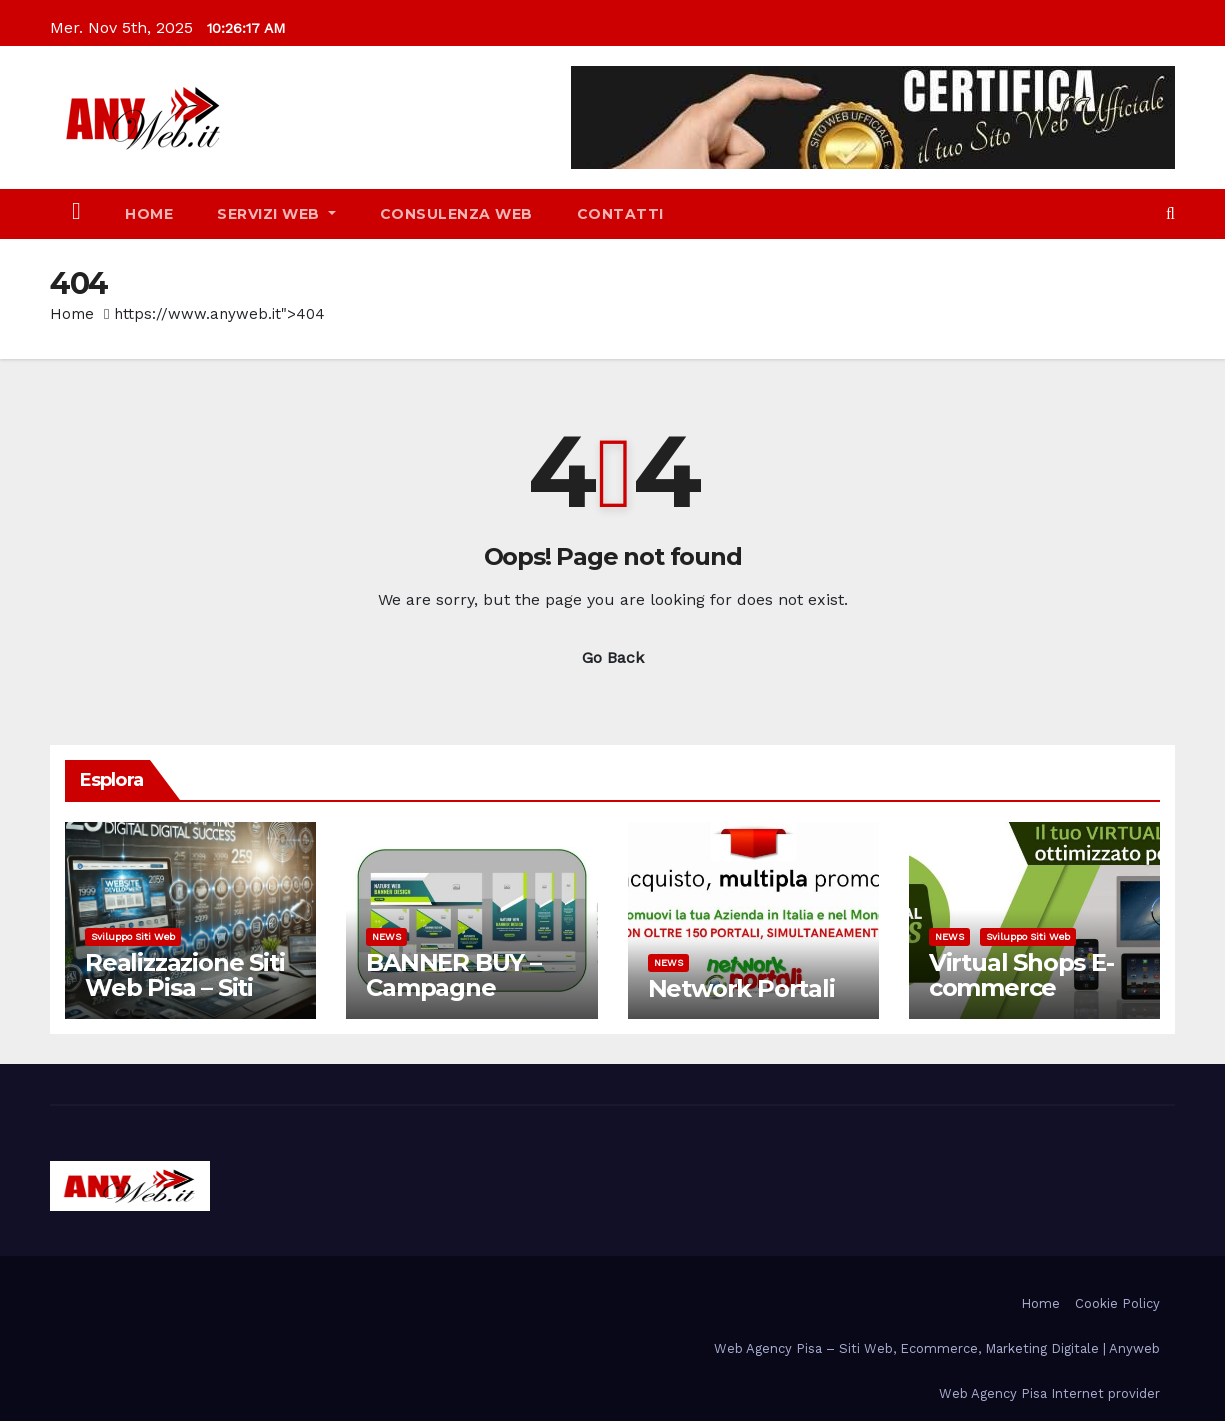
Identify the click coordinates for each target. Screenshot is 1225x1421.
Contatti (620, 214)
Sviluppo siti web (133, 936)
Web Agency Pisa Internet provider (1049, 1393)
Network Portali (741, 988)
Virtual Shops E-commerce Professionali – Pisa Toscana (1021, 1000)
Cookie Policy (1117, 1303)
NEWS (386, 936)
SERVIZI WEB (276, 214)
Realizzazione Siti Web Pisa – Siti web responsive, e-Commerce (184, 1000)
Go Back (613, 657)
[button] (1170, 213)
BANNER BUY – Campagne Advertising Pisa (460, 987)
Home (149, 214)
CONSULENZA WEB (456, 214)
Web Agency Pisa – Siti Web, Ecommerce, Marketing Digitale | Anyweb (937, 1348)
